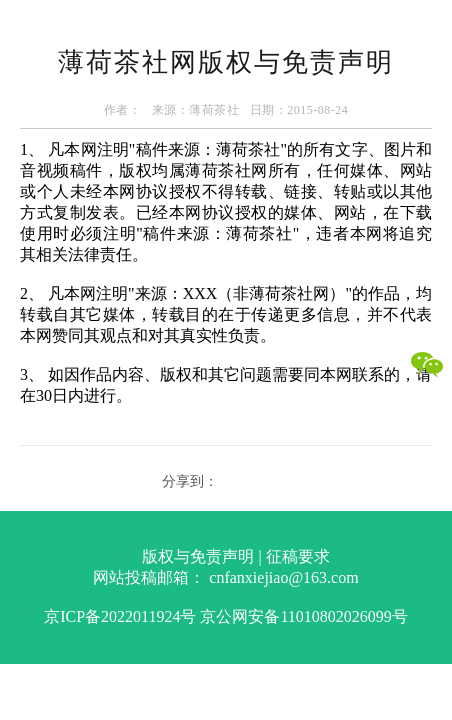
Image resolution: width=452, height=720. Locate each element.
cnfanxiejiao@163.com (283, 577)
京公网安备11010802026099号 (303, 616)
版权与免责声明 (198, 556)
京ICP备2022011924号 (120, 616)
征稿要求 (298, 556)
